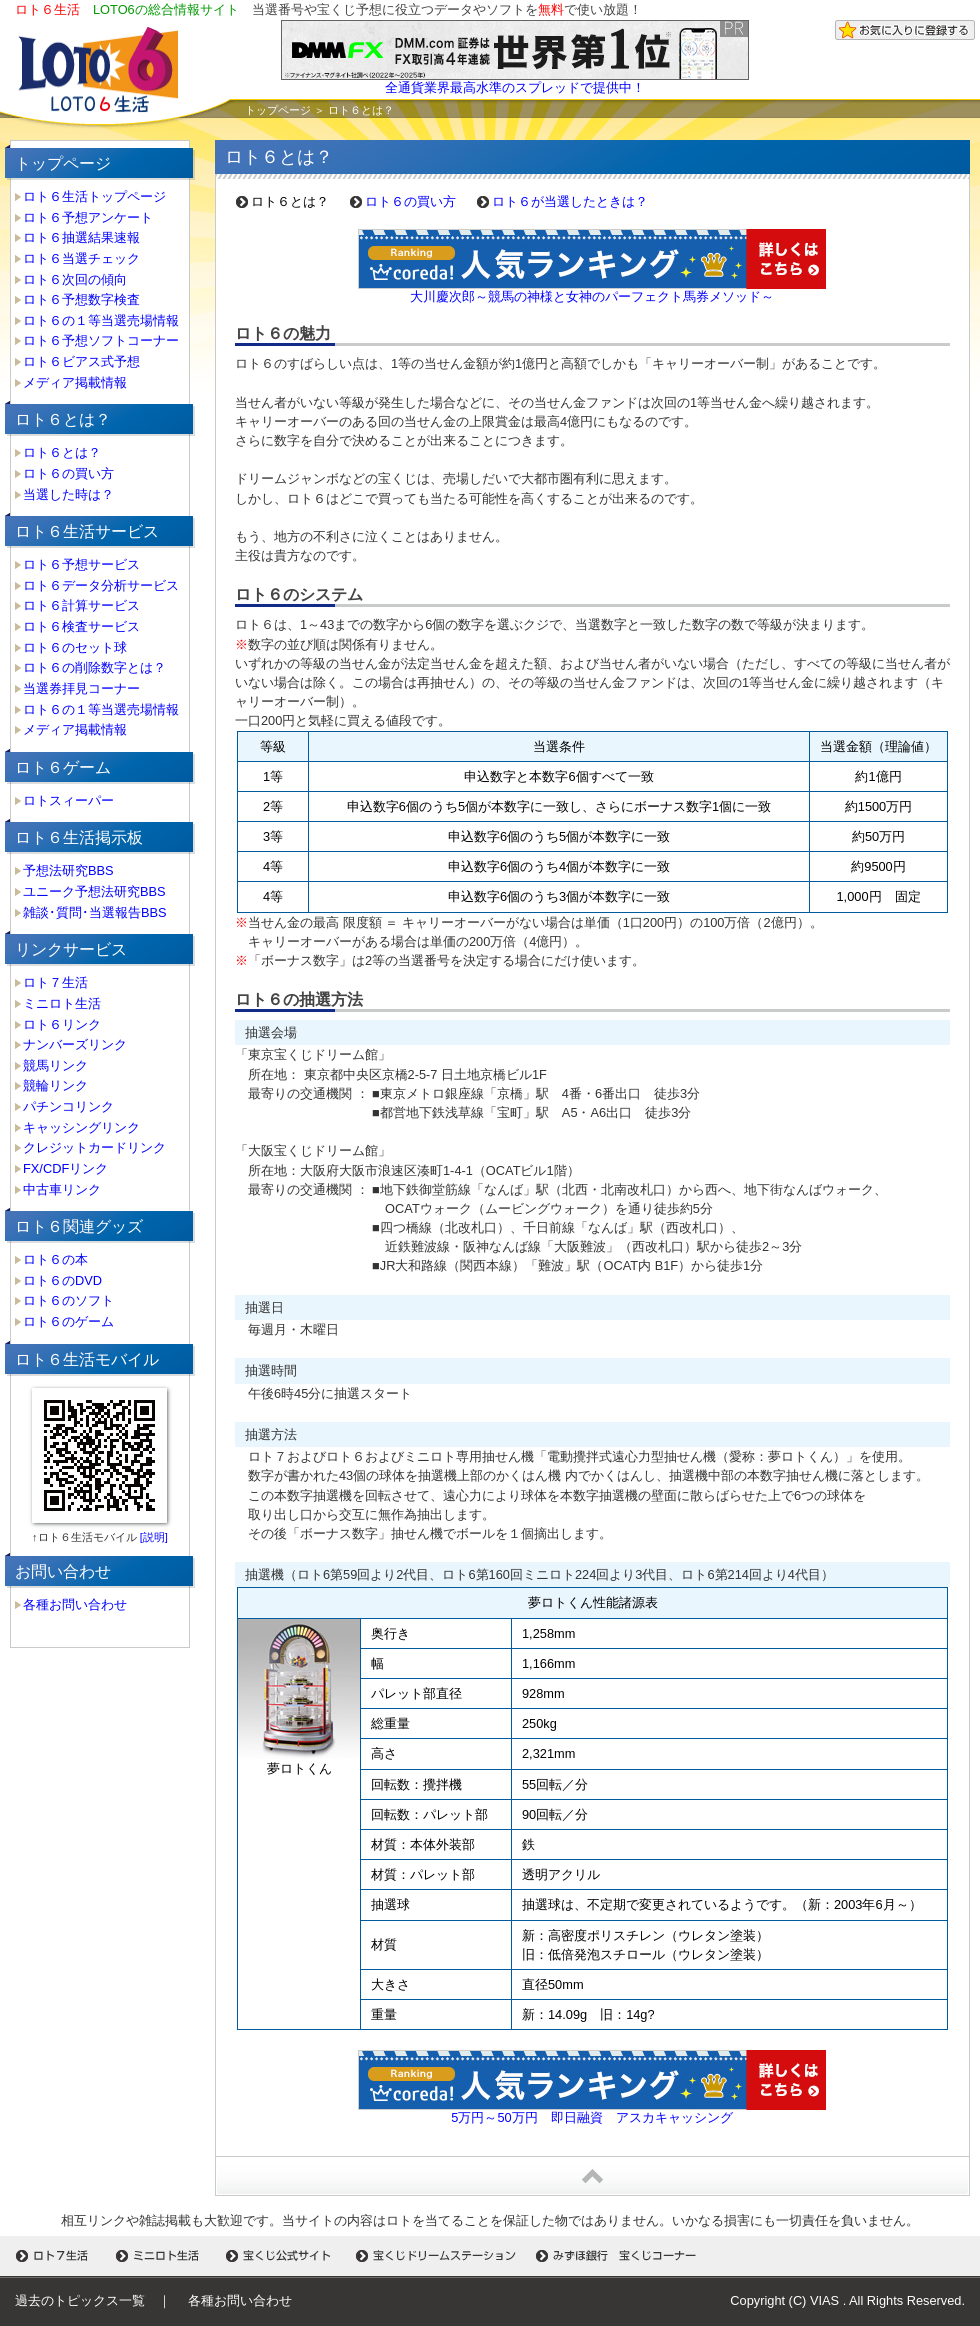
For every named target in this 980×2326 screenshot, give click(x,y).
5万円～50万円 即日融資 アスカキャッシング (591, 2117)
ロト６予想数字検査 (81, 299)
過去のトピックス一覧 (80, 2300)
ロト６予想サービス (81, 564)
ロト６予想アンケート (88, 217)
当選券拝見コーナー (81, 688)
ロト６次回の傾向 (75, 279)
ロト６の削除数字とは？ (94, 667)
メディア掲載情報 (75, 382)
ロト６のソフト (68, 1300)
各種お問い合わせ (75, 1604)
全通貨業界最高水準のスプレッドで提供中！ (515, 87)
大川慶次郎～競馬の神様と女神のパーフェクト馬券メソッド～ (592, 296)
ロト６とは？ (62, 452)
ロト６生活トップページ (94, 196)
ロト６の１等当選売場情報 (101, 320)
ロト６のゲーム (68, 1321)
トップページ (278, 110)
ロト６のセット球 (75, 647)
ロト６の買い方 (68, 473)
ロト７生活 (55, 982)
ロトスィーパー (68, 800)
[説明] (152, 1537)
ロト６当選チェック (81, 258)
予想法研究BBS (68, 870)
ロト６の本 (55, 1259)
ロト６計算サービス (81, 605)
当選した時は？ (68, 494)
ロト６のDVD (62, 1280)
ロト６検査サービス (81, 626)
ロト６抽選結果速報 (81, 237)
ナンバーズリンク (75, 1044)
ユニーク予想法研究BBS (94, 891)
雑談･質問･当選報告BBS (95, 912)
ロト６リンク (62, 1024)
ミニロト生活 (62, 1003)
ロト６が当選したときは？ (570, 201)
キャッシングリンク (81, 1127)
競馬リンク (55, 1065)
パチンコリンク (68, 1106)
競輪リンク (55, 1085)
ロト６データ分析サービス (101, 585)
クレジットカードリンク (94, 1147)
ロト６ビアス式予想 (81, 361)
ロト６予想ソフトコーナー (101, 340)
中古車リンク (62, 1189)
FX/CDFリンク (65, 1168)
